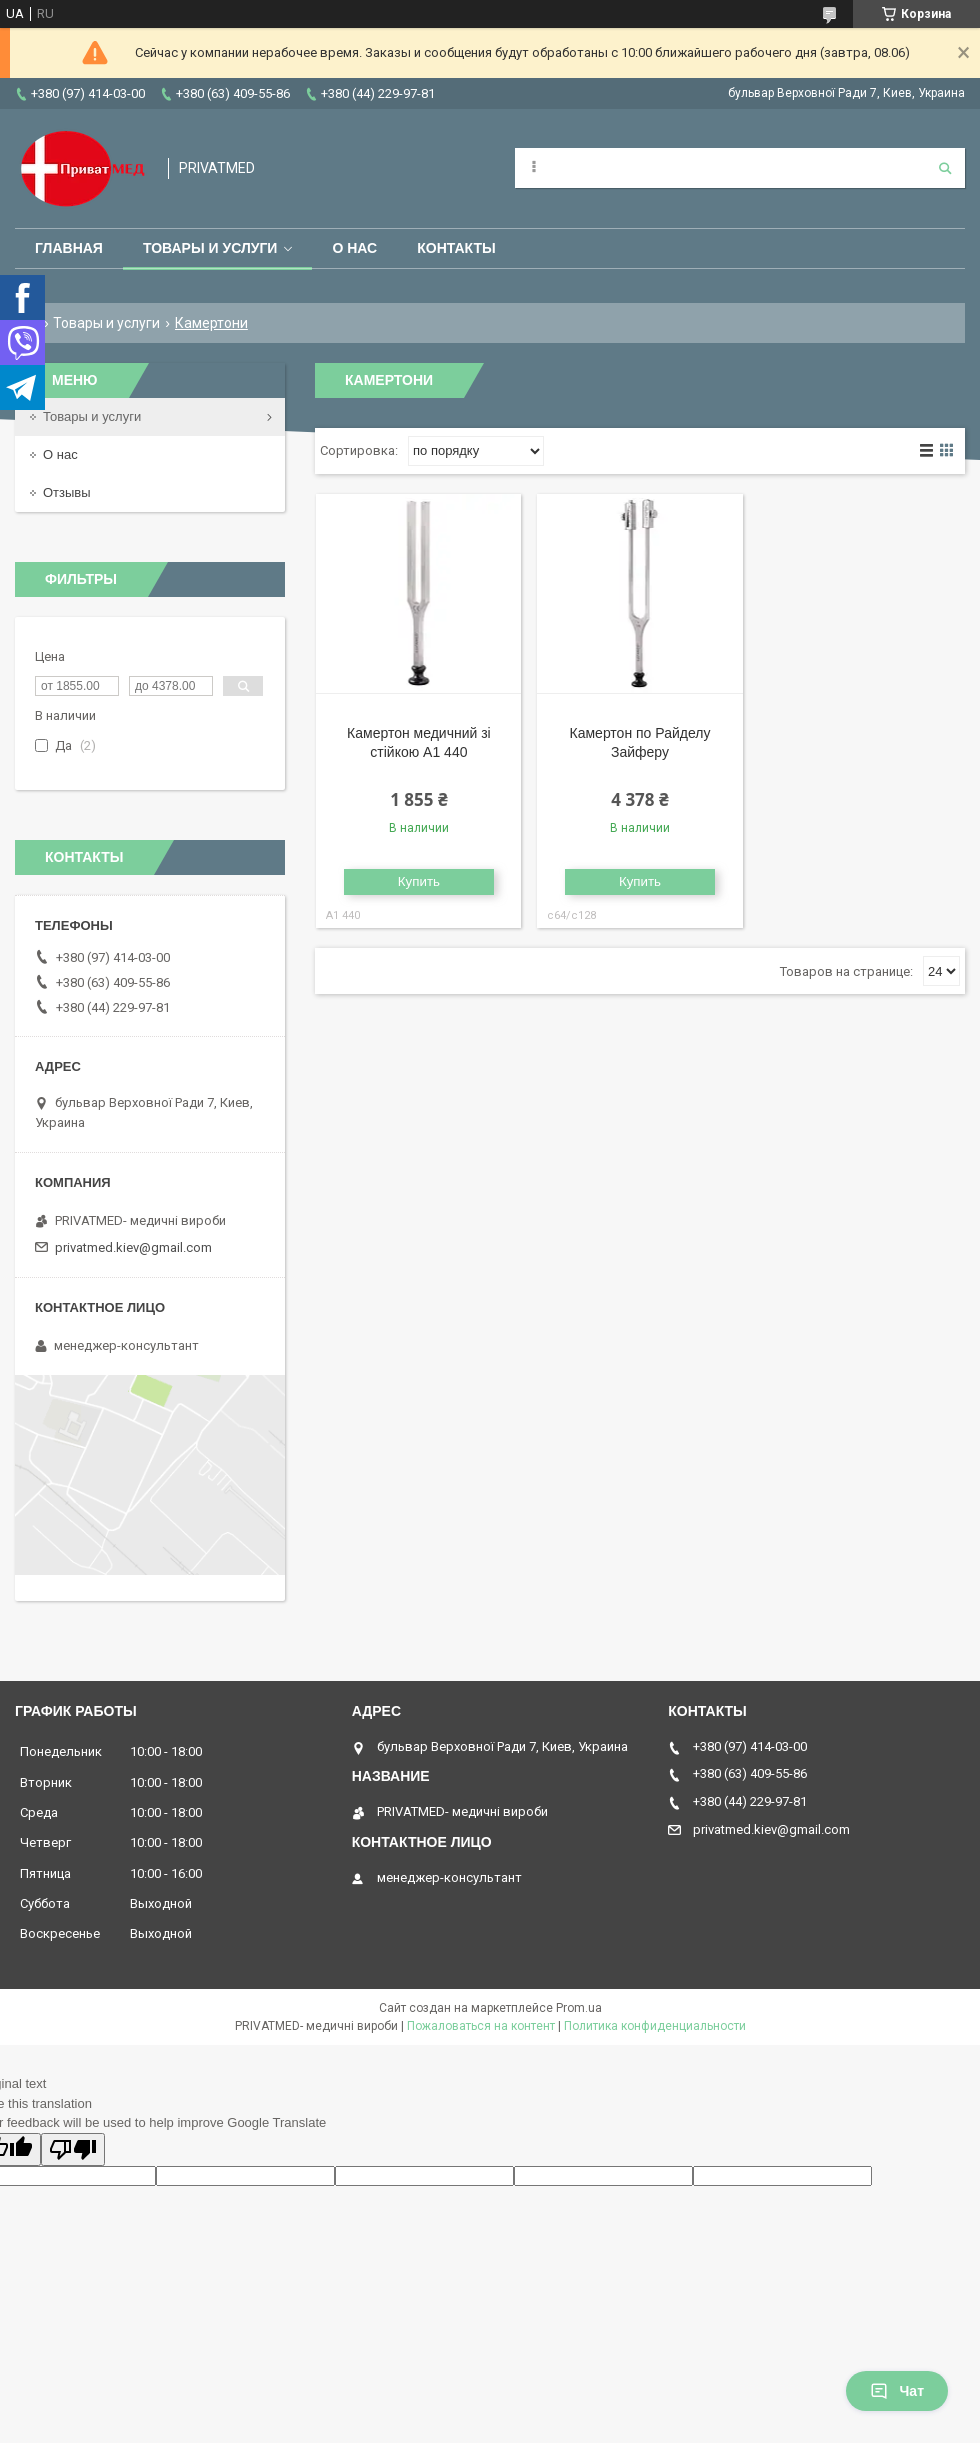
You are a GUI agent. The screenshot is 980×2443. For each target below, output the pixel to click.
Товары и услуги (210, 248)
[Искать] (945, 168)
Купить (419, 881)
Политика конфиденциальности (655, 2026)
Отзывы (67, 492)
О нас (354, 248)
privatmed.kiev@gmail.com (133, 1247)
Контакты (456, 248)
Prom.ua (579, 2008)
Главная (69, 248)
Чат (897, 2391)
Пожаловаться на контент (481, 2026)
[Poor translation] (73, 2149)
